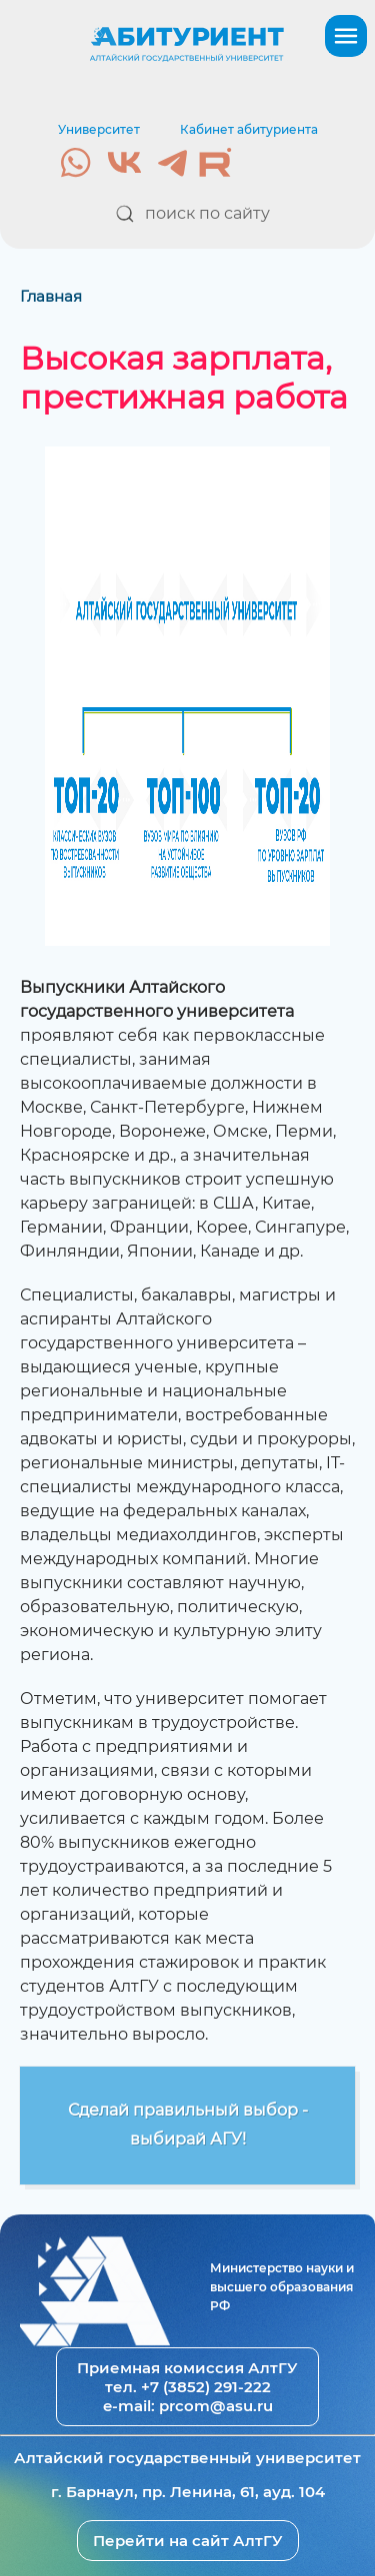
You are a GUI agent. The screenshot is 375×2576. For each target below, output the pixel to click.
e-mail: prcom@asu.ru (188, 2405)
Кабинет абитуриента (249, 129)
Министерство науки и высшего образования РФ (282, 2286)
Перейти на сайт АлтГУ (188, 2540)
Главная (51, 296)
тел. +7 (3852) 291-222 (188, 2386)
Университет (99, 129)
